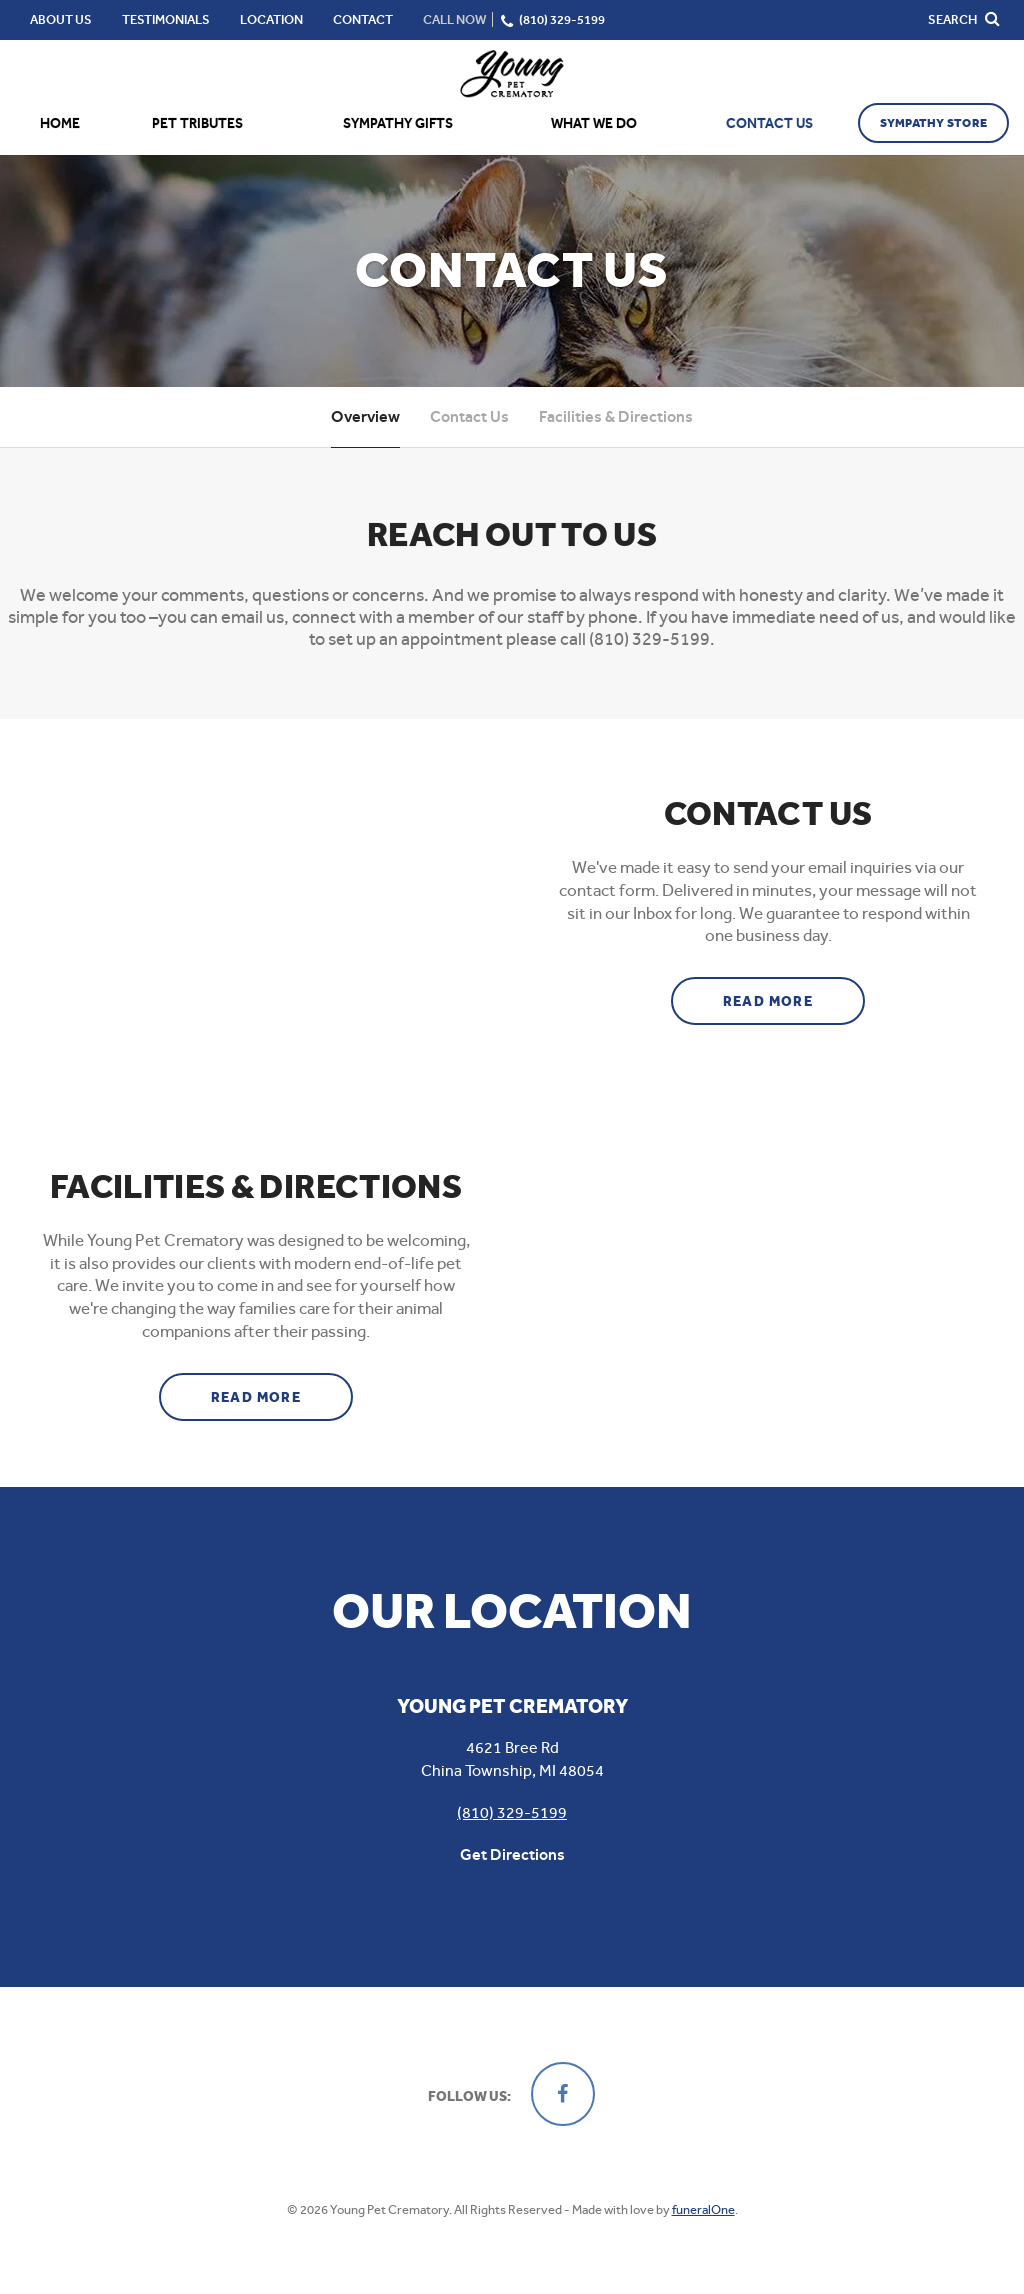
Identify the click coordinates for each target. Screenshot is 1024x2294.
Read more (794, 994)
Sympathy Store (933, 123)
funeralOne (703, 2209)
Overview (365, 416)
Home (60, 123)
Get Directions (512, 1854)
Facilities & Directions (616, 416)
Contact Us (469, 416)
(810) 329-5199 (512, 1812)
